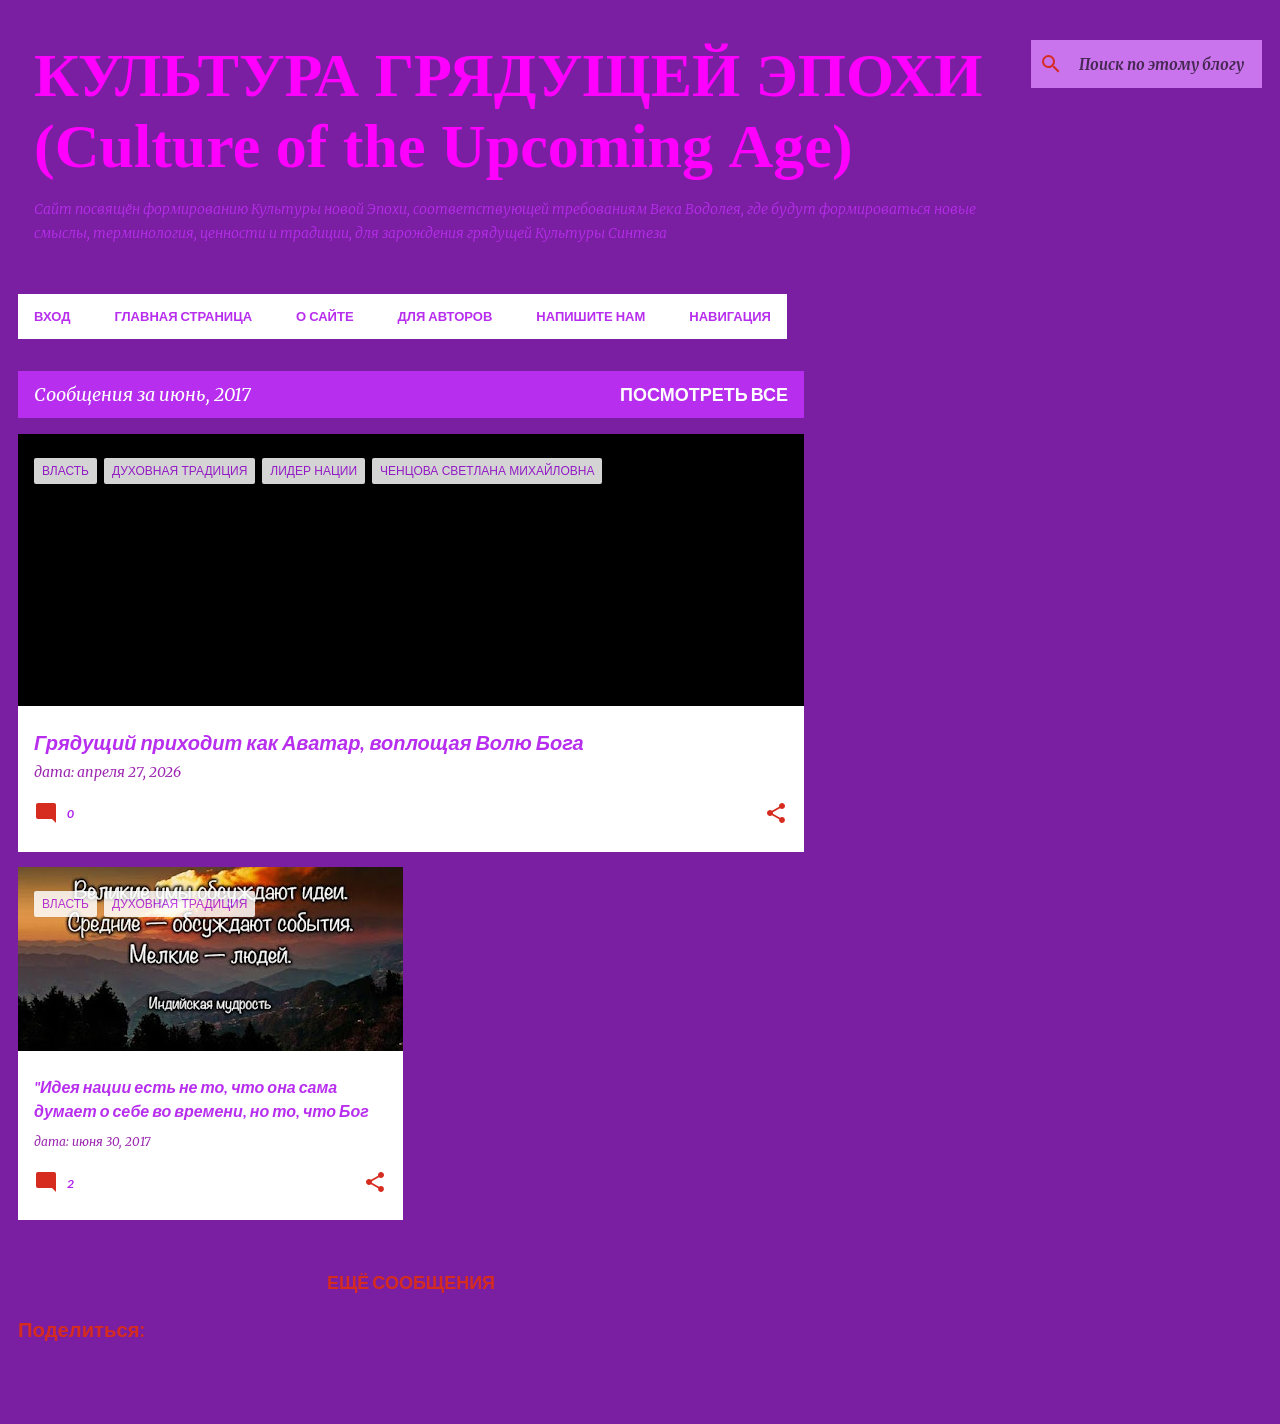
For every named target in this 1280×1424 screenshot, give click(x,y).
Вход (52, 316)
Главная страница (183, 316)
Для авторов (445, 316)
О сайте (325, 316)
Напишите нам (590, 316)
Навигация (730, 316)
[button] (776, 815)
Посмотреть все (704, 394)
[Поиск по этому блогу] (1157, 64)
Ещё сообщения (411, 1282)
